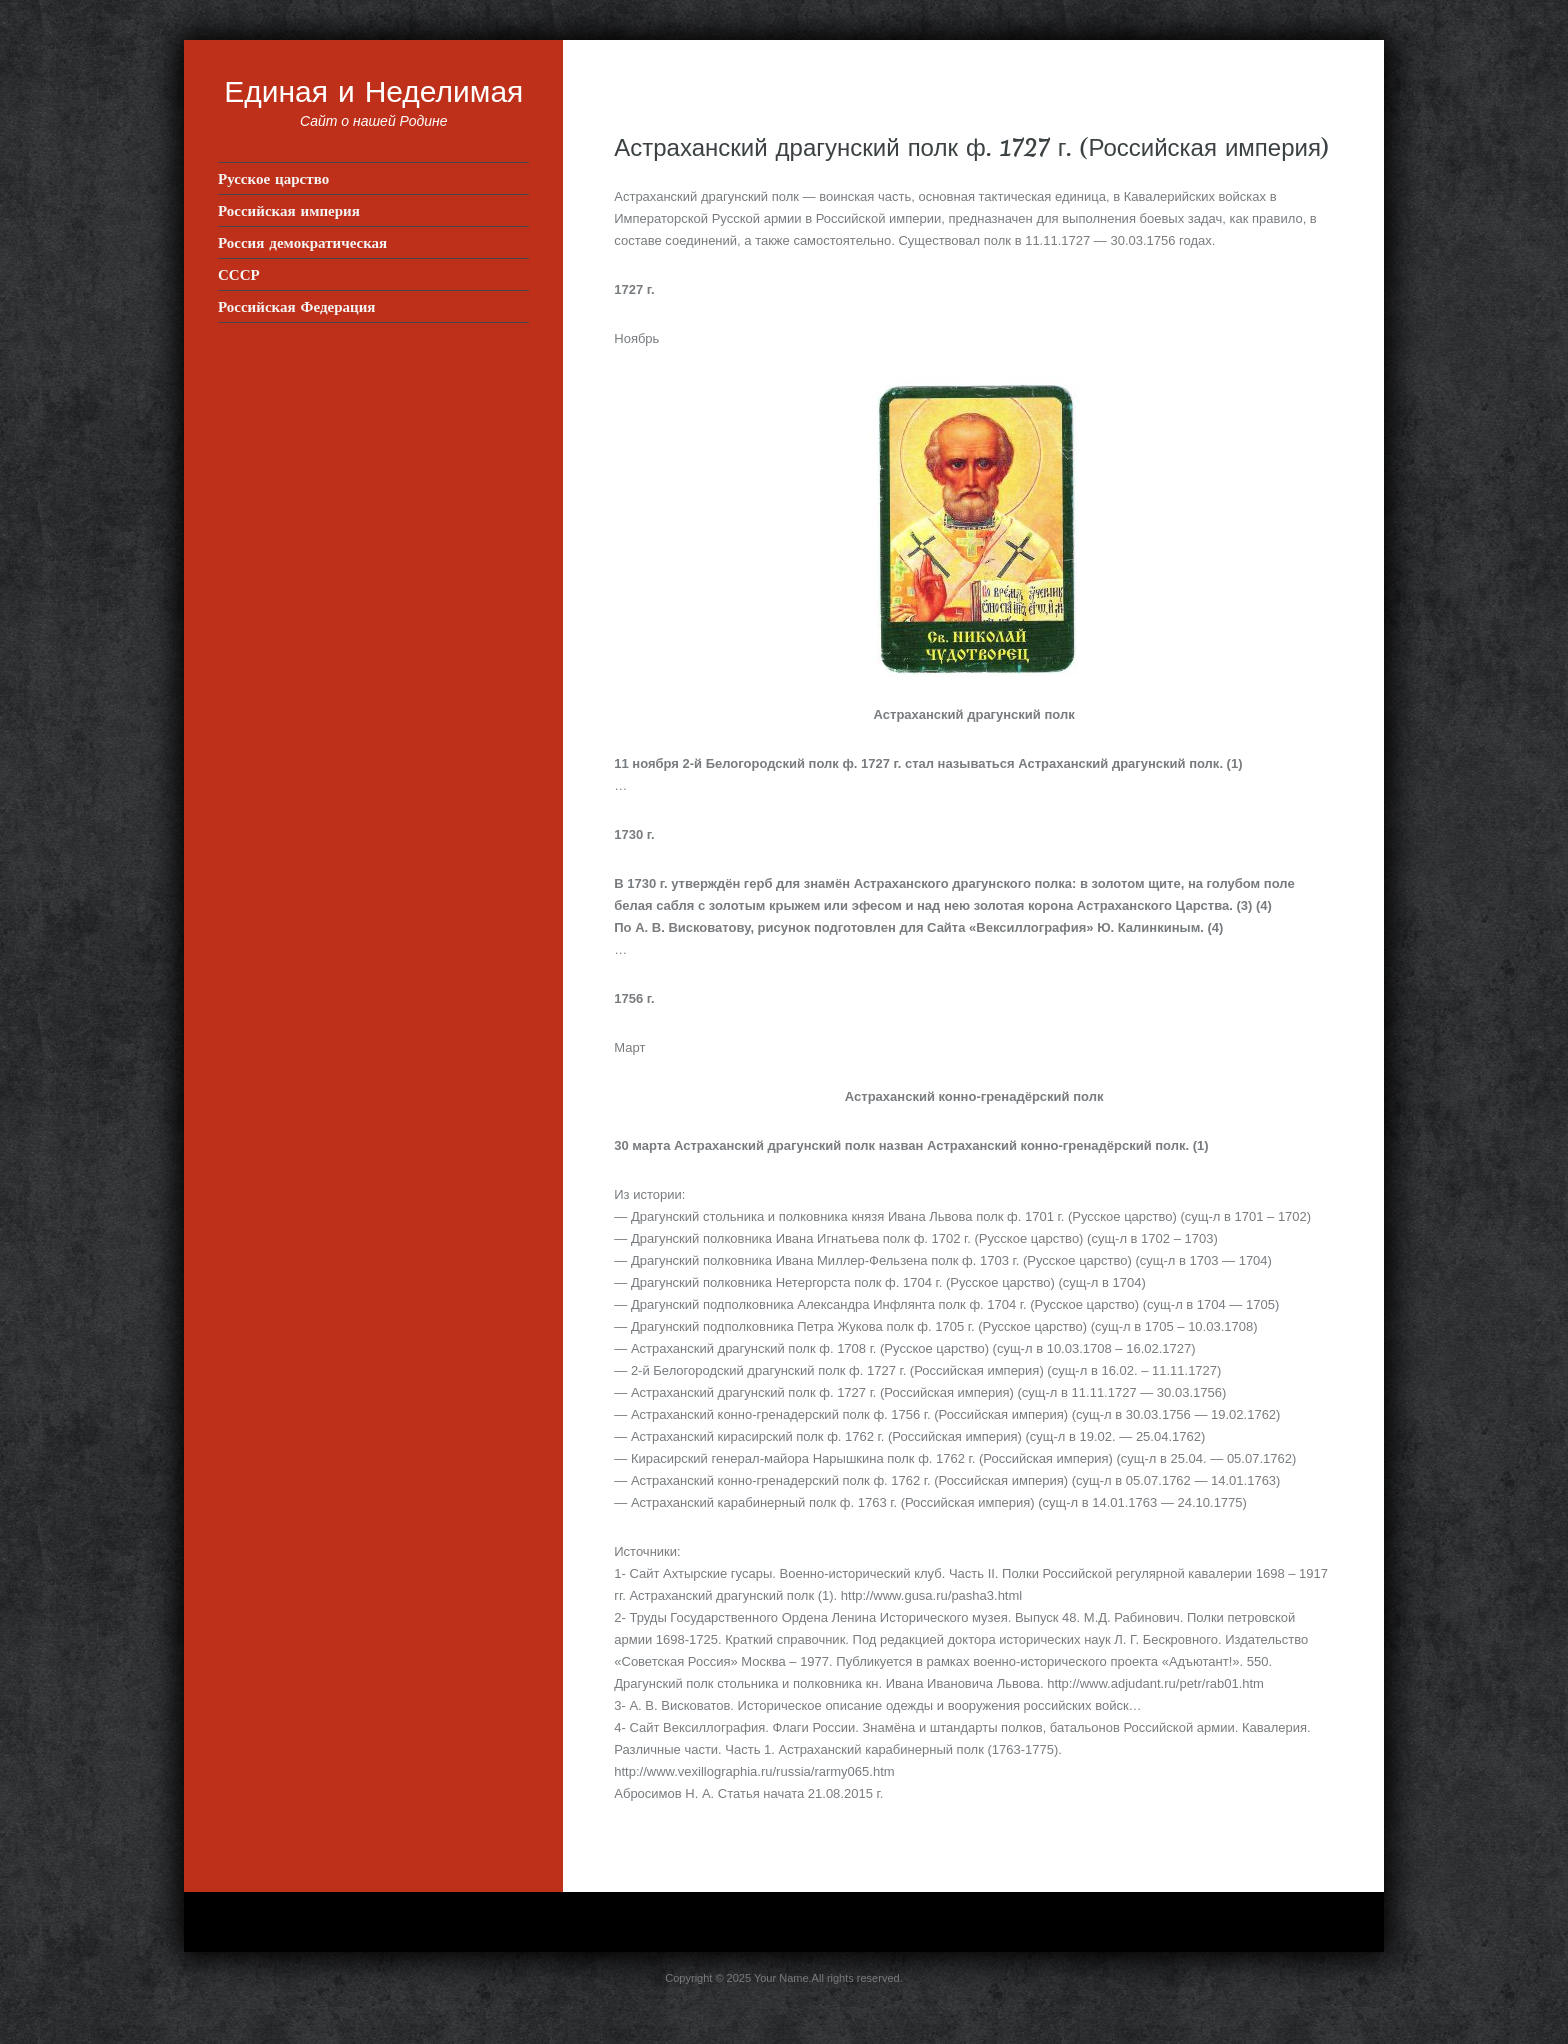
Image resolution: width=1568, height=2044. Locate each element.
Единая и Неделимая (373, 91)
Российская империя (289, 210)
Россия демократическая (302, 242)
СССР (239, 274)
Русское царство (273, 178)
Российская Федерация (296, 306)
